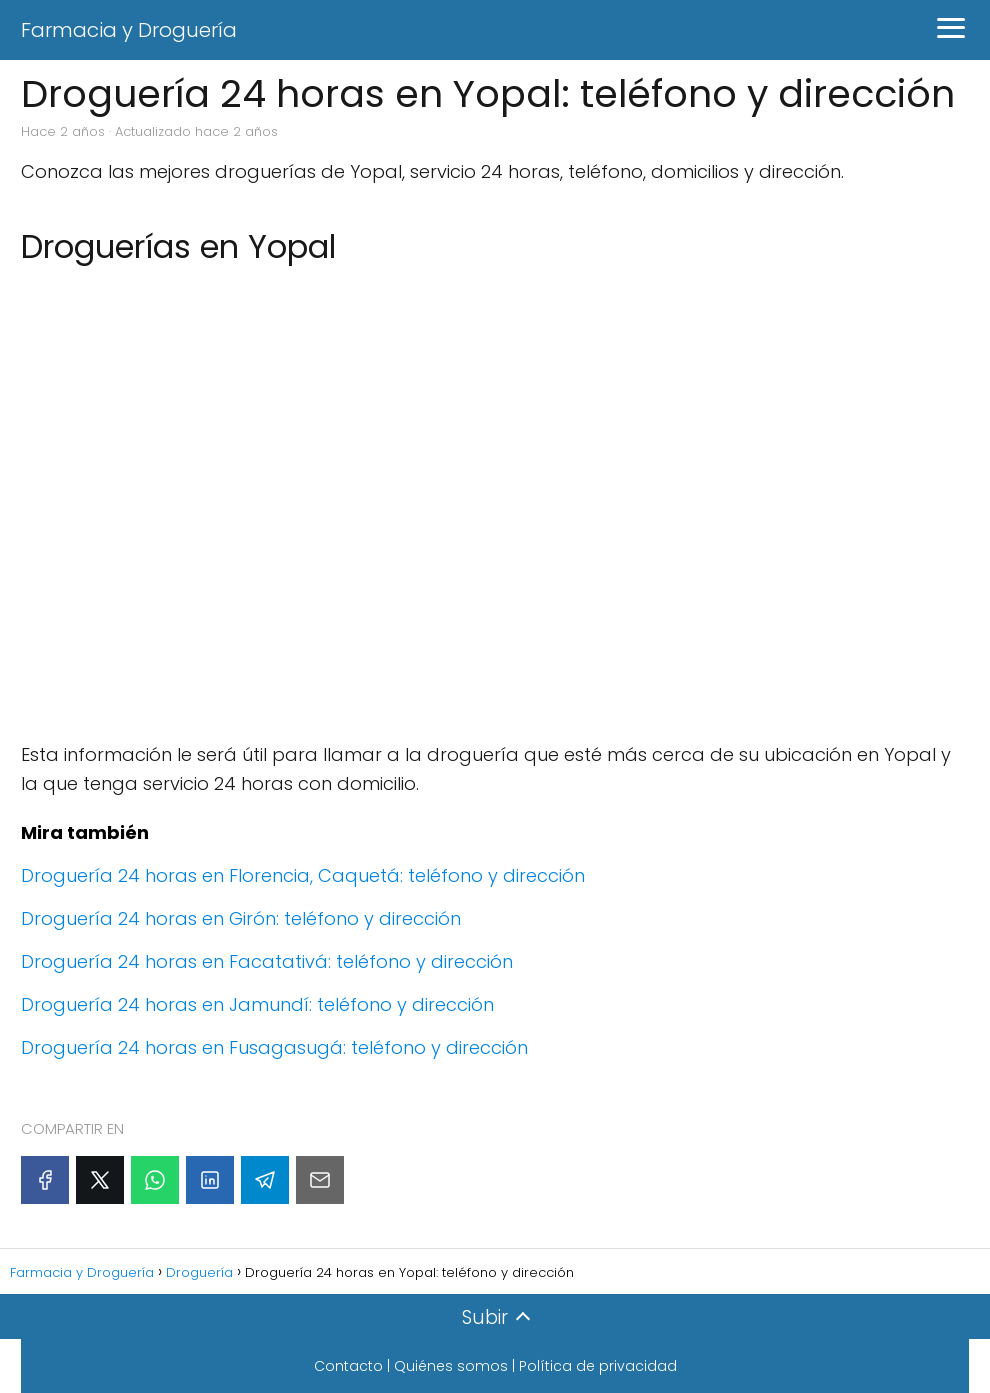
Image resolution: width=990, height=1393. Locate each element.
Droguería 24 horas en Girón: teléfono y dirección (241, 918)
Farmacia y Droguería (129, 30)
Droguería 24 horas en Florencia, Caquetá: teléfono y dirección (303, 875)
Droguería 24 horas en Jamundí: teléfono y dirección (257, 1004)
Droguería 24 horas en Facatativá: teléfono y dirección (267, 961)
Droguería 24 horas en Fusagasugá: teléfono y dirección (274, 1047)
